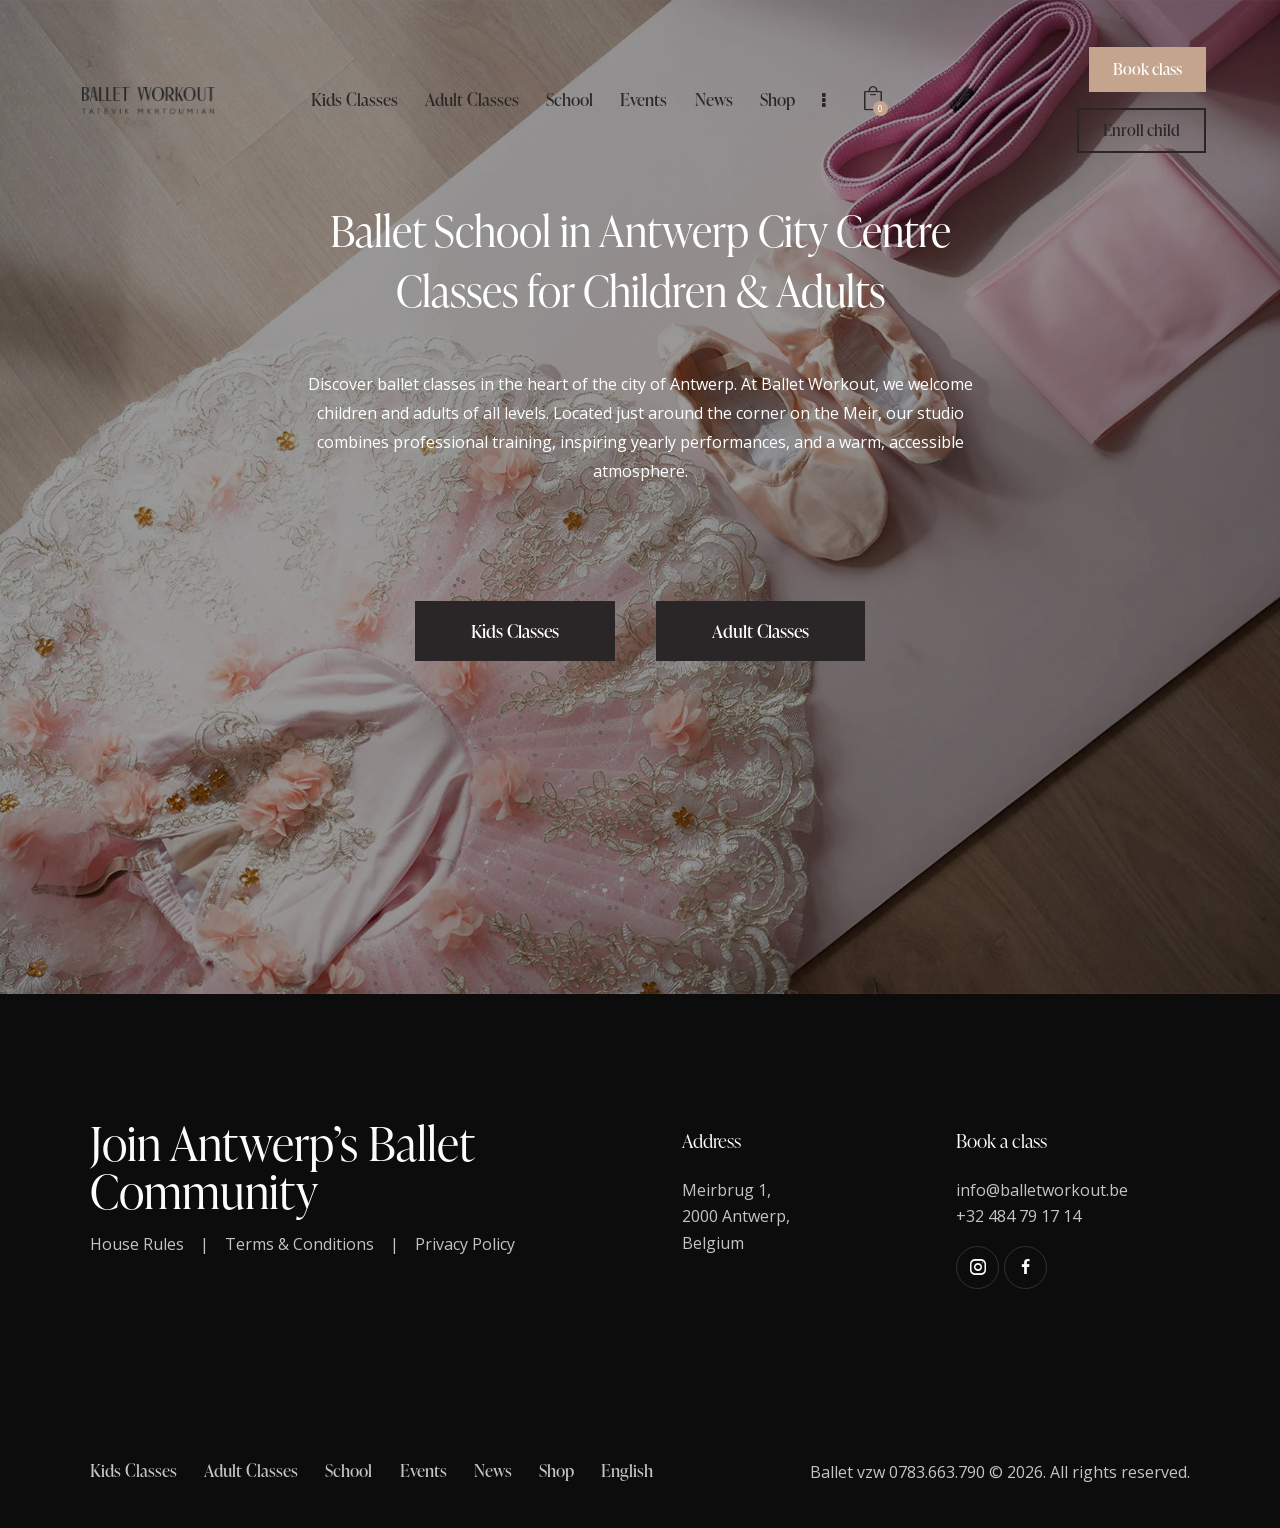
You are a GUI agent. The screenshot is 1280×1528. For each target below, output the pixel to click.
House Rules (137, 1244)
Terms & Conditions (299, 1244)
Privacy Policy (465, 1244)
